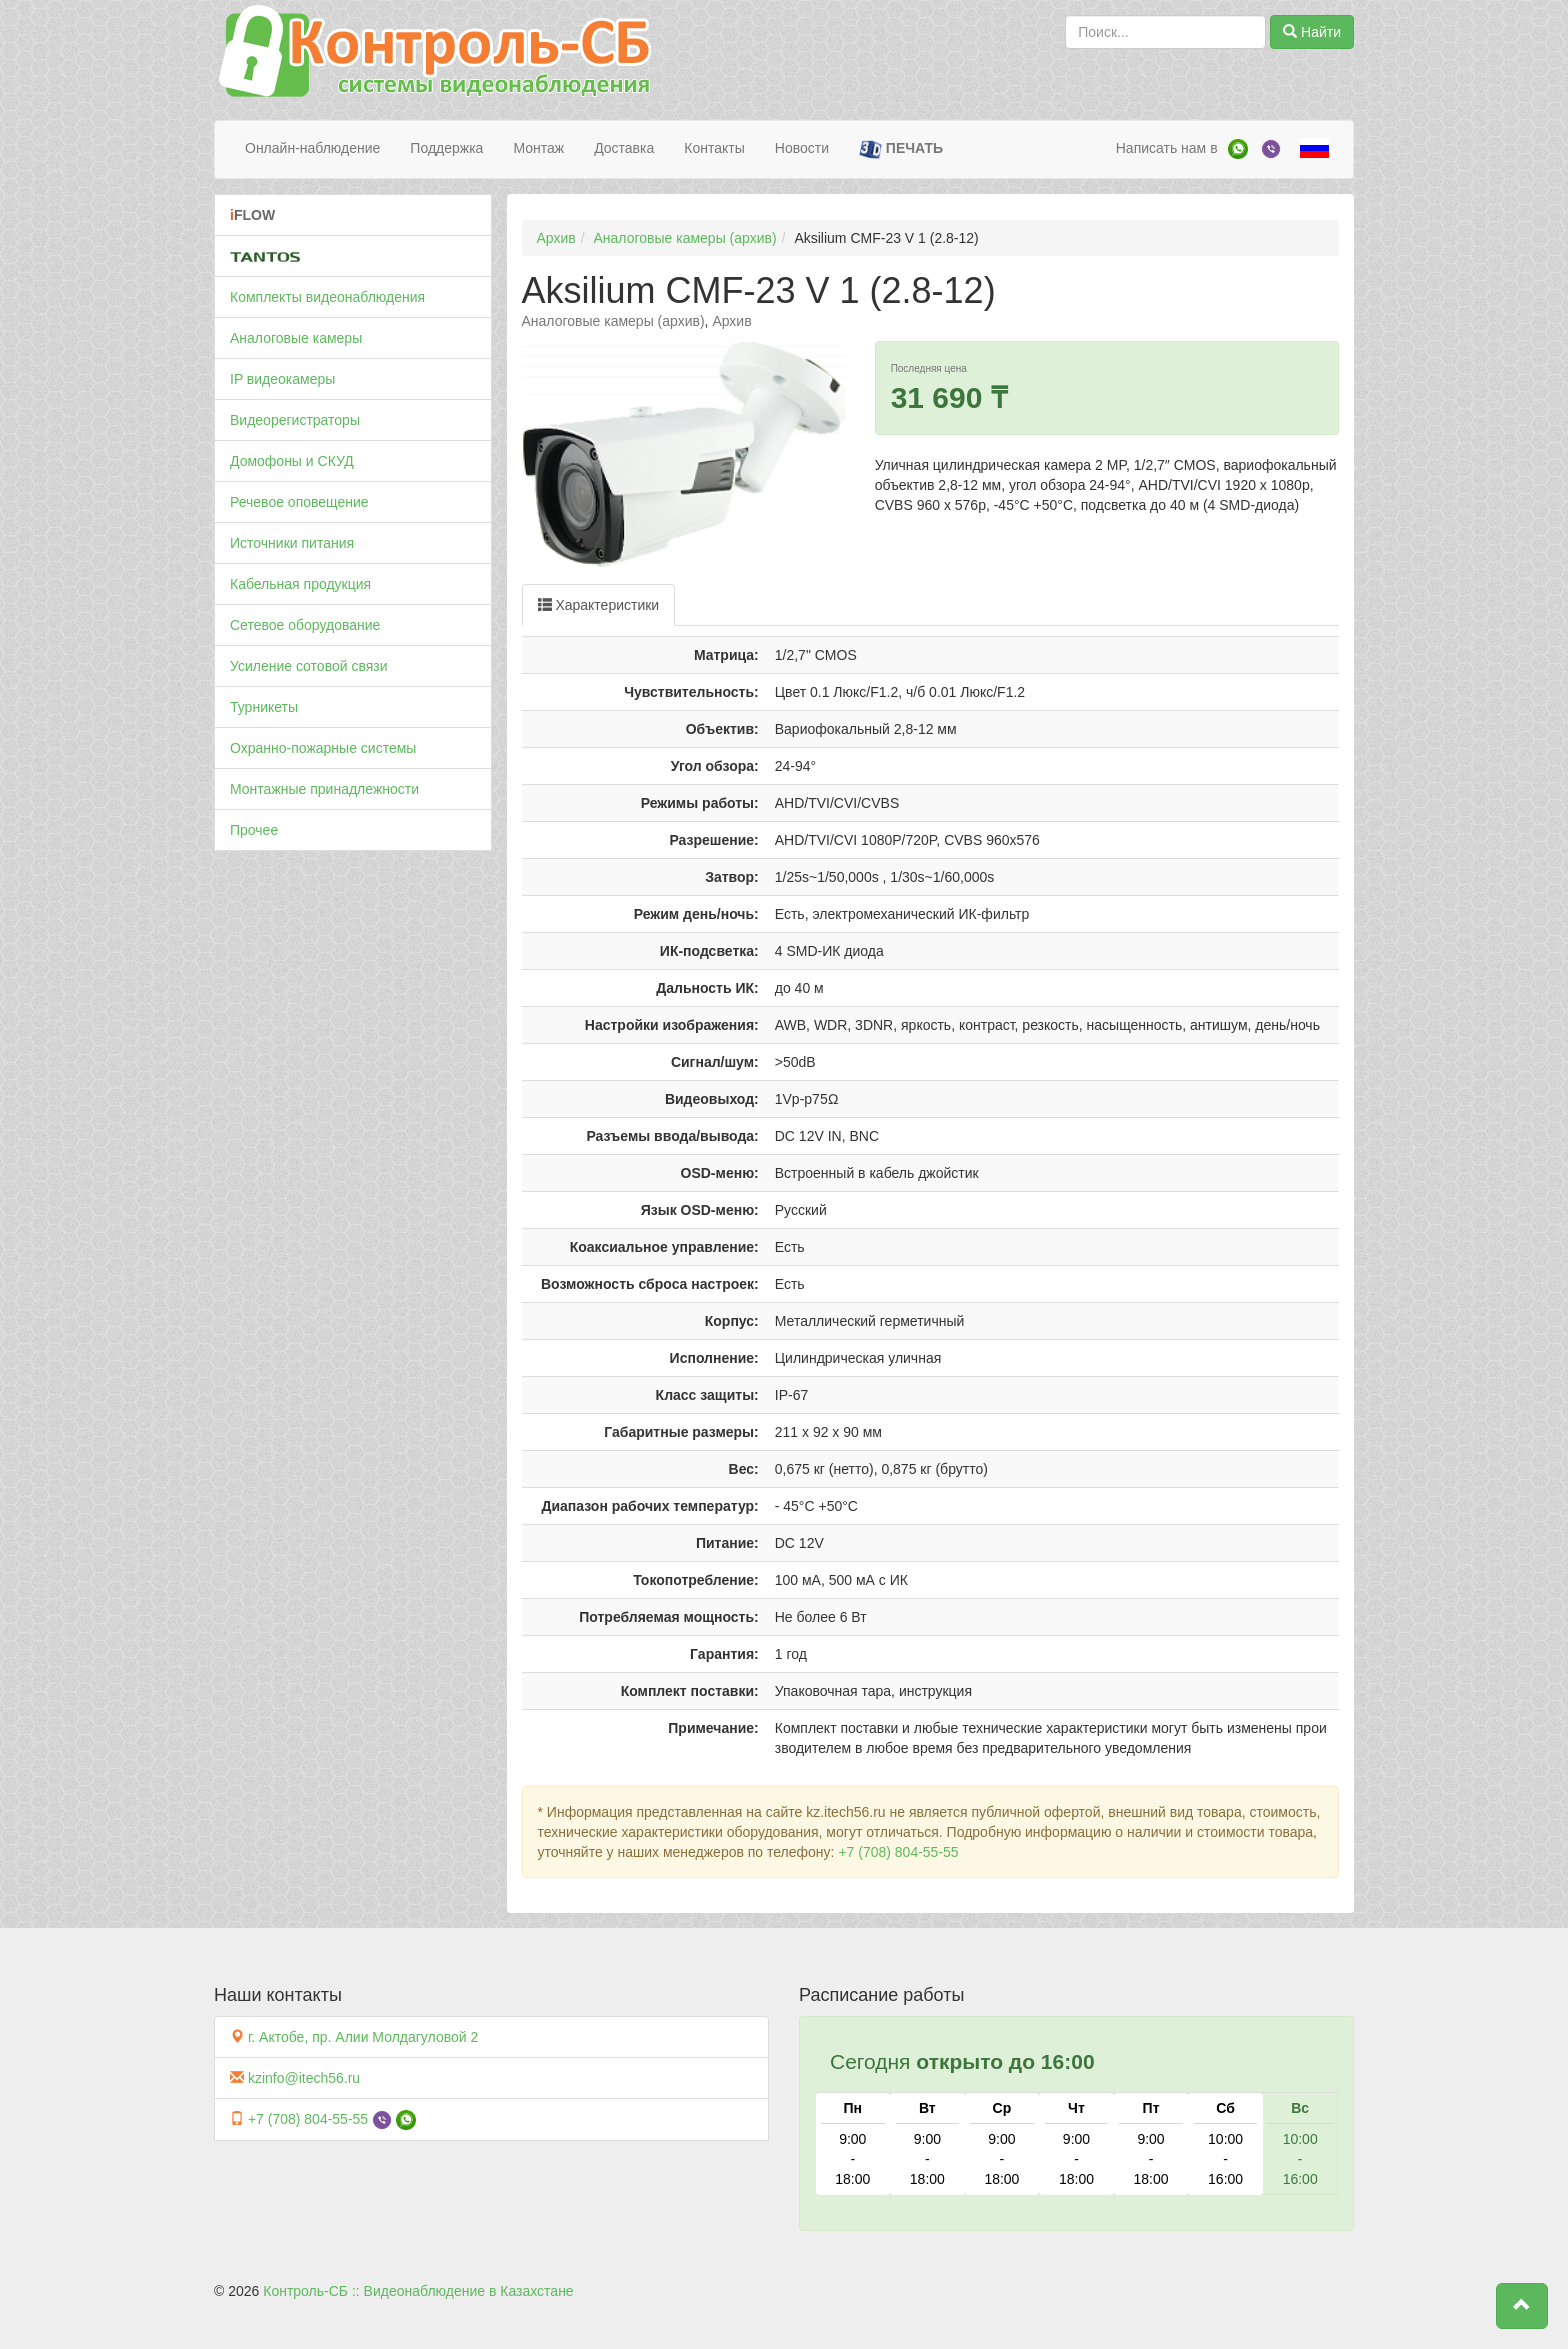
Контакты (714, 148)
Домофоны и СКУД (292, 461)
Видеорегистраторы (295, 420)
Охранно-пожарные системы (323, 748)
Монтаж (538, 148)
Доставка (624, 148)
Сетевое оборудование (305, 625)
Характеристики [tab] (599, 605)
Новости (802, 148)
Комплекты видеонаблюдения (327, 297)
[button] (1522, 2306)
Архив (556, 238)
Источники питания (292, 543)
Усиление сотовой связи (309, 666)
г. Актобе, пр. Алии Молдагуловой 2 (363, 2037)
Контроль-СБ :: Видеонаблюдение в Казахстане (418, 2291)
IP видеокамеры (282, 379)
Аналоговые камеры (296, 338)
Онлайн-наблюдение (312, 148)
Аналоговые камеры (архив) (685, 238)
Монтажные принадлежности (324, 789)
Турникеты (264, 707)
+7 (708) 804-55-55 (898, 1852)
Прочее (254, 830)
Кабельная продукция (300, 584)
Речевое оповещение (299, 502)
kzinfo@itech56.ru (304, 2078)
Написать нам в (1167, 148)
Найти (1312, 32)
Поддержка (446, 148)
